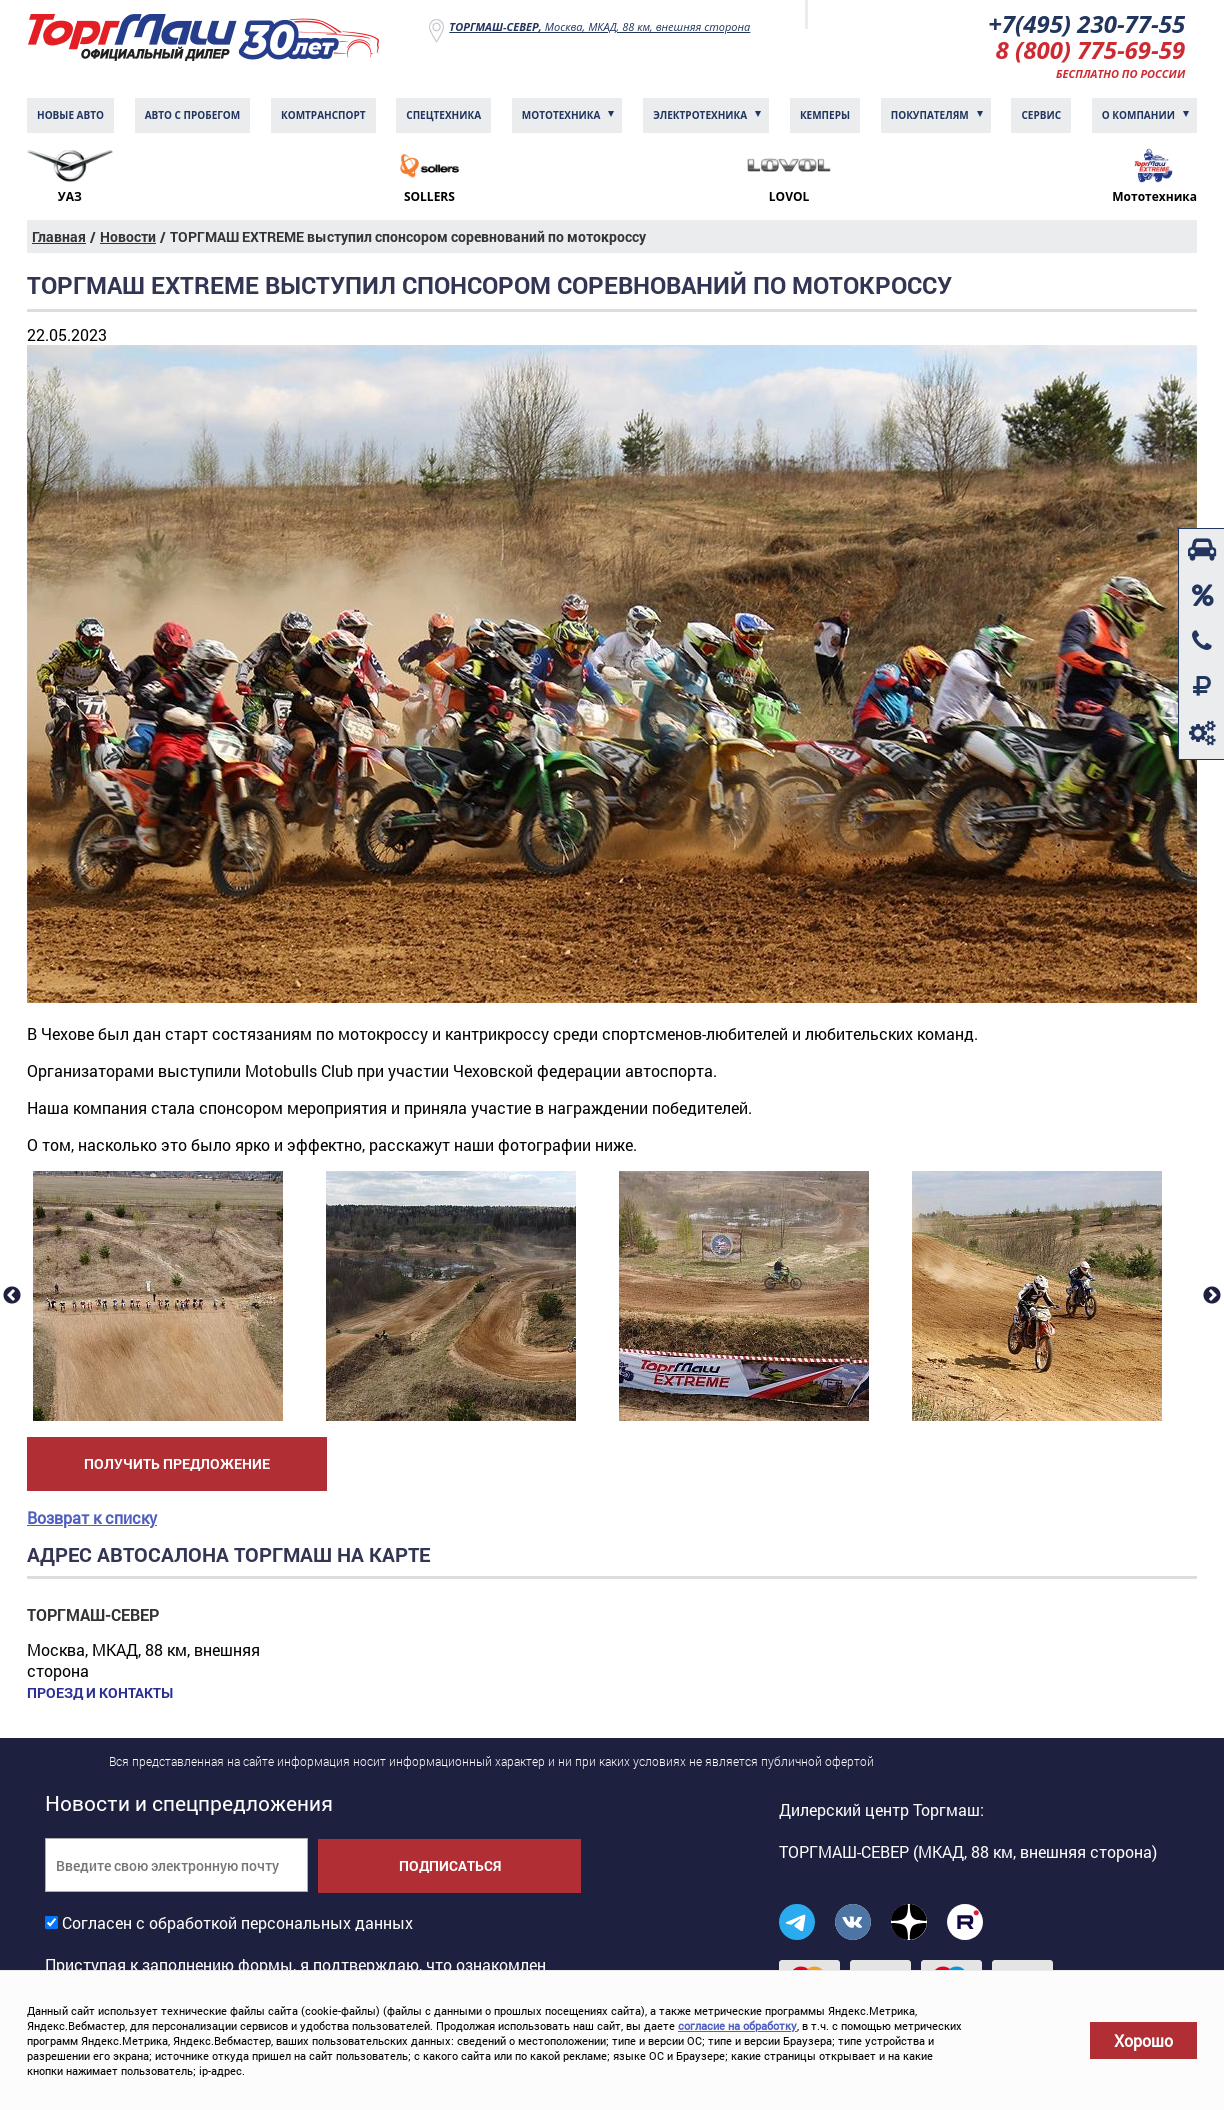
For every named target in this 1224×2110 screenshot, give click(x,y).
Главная (59, 236)
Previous (12, 1296)
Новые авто (70, 115)
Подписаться (450, 1865)
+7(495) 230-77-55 (1086, 23)
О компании (1138, 115)
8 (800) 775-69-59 (1091, 49)
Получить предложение (177, 1463)
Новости (128, 236)
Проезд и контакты (100, 1693)
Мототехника (561, 115)
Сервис (1041, 115)
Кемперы (825, 115)
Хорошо (1143, 2040)
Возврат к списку (92, 1517)
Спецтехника (443, 115)
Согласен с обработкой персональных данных (237, 1922)
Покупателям (930, 115)
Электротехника (700, 115)
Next (1212, 1296)
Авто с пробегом (193, 115)
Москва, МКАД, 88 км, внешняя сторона (599, 26)
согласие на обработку (737, 2025)
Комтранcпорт (323, 115)
